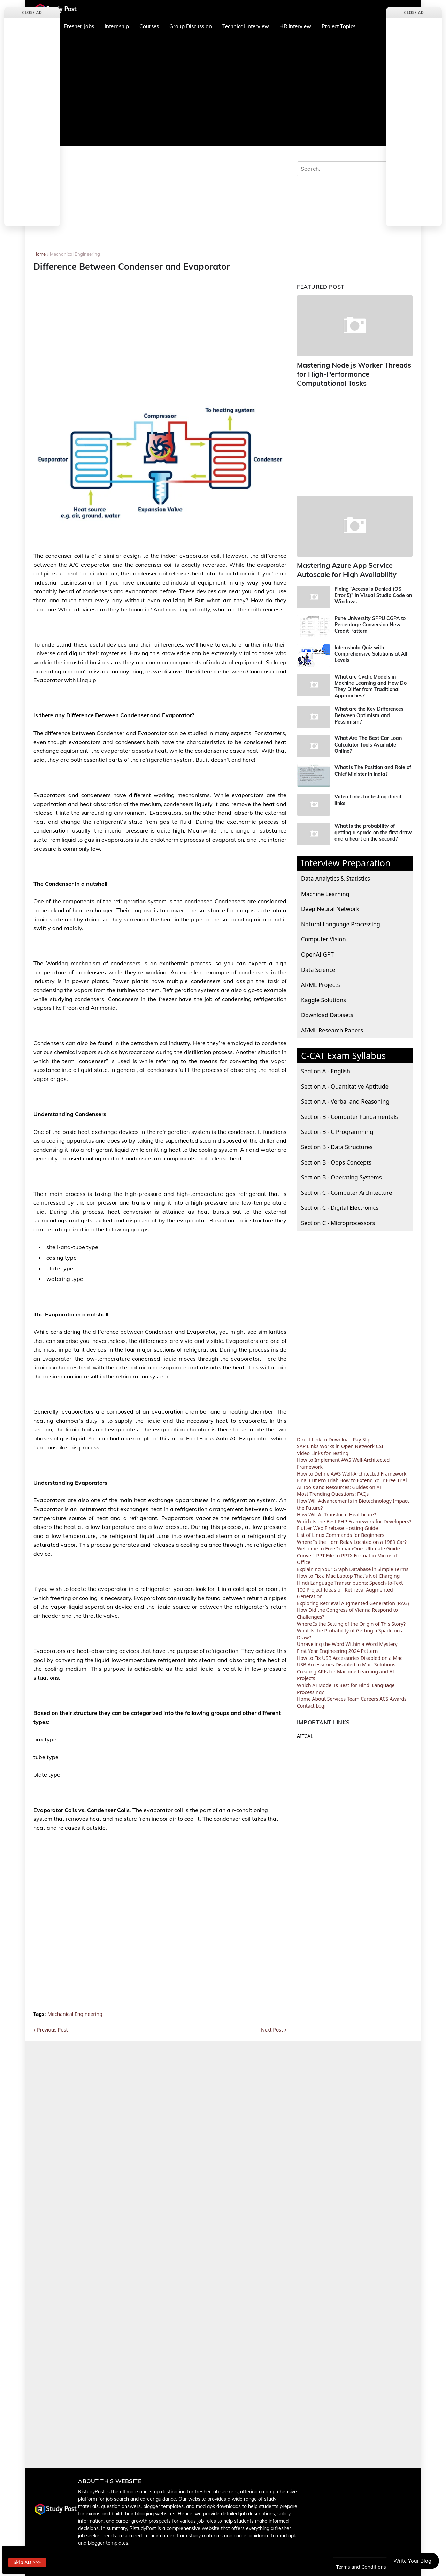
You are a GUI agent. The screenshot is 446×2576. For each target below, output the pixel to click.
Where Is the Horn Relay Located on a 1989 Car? (352, 1537)
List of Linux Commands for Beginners (340, 1530)
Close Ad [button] (32, 12)
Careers (369, 1694)
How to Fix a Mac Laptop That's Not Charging (348, 1571)
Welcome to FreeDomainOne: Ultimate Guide (348, 1544)
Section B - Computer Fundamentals (349, 1112)
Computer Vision (323, 935)
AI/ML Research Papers (332, 1026)
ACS (383, 1694)
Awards (398, 1694)
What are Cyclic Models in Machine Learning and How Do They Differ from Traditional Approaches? (370, 682)
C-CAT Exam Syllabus (343, 1051)
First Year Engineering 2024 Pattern (337, 1646)
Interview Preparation (346, 859)
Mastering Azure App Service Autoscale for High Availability (343, 566)
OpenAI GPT (317, 950)
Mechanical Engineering (75, 254)
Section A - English (325, 1066)
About (319, 1694)
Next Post (272, 2029)
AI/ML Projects (320, 980)
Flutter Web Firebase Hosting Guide (337, 1524)
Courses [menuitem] (149, 26)
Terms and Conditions (362, 2566)
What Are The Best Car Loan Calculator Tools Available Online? (368, 740)
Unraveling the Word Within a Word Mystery (347, 1640)
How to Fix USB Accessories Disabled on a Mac (349, 1653)
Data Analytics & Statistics (335, 874)
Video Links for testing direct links (367, 795)
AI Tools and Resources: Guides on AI (339, 1482)
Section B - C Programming (337, 1127)
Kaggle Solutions (323, 995)
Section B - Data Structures (336, 1142)
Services (336, 1694)
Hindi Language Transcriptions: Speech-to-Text (350, 1578)
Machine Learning (325, 889)
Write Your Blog (412, 2561)
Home (39, 254)
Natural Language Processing (340, 919)
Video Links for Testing (322, 1448)
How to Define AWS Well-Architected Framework (352, 1469)
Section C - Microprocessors (338, 1218)
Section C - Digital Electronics (339, 1203)
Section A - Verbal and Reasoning (345, 1097)
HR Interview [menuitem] (295, 26)
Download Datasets (327, 1011)
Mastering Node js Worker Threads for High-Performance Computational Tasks (354, 373)
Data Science (318, 965)
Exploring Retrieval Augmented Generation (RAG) (353, 1598)
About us (246, 2566)
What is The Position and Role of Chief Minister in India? (372, 766)
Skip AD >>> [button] (33, 2558)
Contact (306, 1701)
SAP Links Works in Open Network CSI (340, 1442)
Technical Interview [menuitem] (245, 26)
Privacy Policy (313, 2566)
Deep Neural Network (330, 904)
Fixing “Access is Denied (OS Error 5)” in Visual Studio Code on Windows (373, 590)
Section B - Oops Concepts (336, 1158)
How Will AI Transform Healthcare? (336, 1510)
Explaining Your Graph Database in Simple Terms (352, 1564)
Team (353, 1694)
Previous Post (52, 2029)
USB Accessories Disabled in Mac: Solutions (346, 1660)
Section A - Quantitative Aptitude (345, 1082)
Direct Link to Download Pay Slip (333, 1435)
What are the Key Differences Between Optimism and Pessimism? (368, 711)
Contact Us (277, 2566)
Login (322, 1701)
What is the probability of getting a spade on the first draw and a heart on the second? (373, 828)
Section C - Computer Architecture (346, 1188)
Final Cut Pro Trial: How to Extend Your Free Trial (352, 1476)
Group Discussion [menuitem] (190, 26)
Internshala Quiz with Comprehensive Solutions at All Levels (370, 649)
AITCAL (305, 1731)
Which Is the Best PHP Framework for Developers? (354, 1517)
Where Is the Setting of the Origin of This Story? (351, 1619)
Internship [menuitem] (117, 26)
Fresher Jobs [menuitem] (79, 26)
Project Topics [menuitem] (338, 26)
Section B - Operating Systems (341, 1173)
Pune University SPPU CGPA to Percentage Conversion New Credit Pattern (370, 620)
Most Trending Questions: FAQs (333, 1489)
